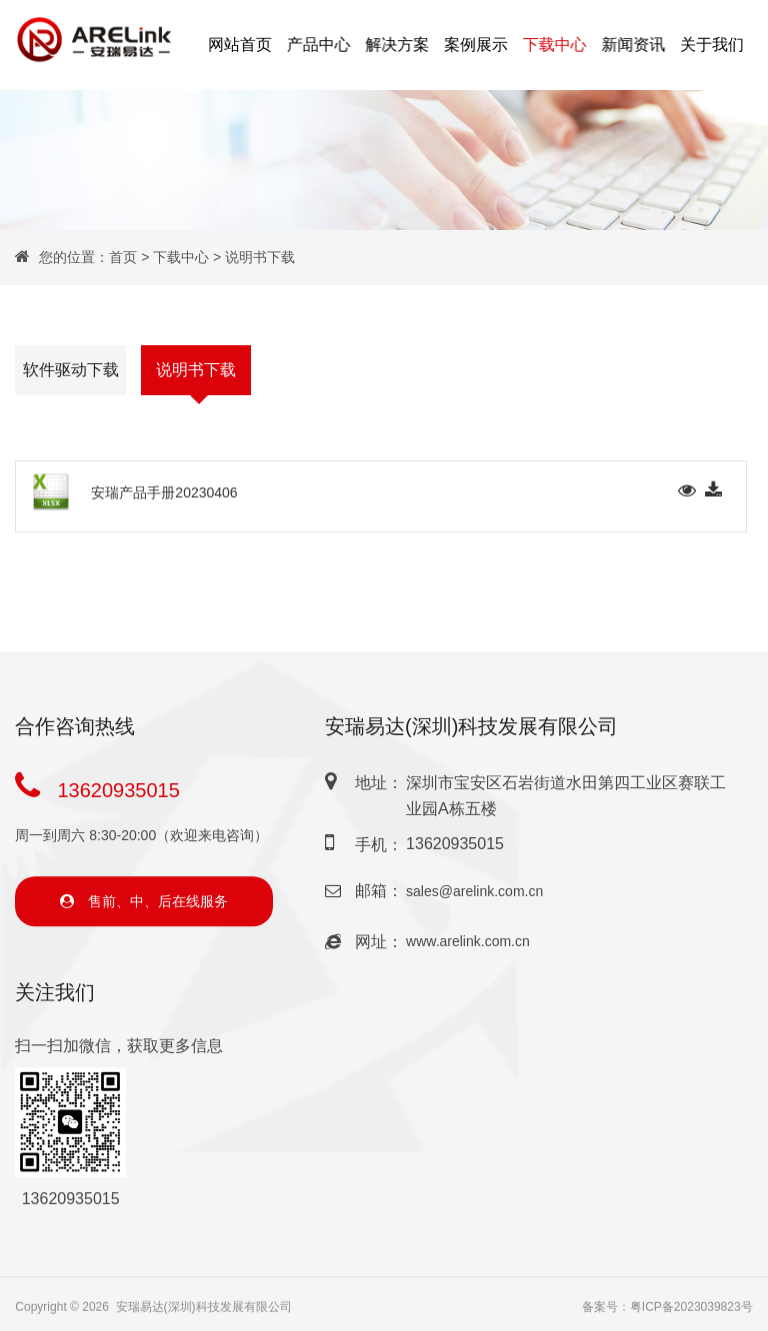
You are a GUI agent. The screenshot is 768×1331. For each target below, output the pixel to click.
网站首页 (247, 44)
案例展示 (476, 44)
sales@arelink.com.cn (474, 901)
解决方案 (400, 44)
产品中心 (323, 44)
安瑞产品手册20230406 (164, 494)
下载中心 (552, 44)
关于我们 (705, 44)
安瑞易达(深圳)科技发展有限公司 (204, 1314)
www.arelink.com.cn (468, 951)
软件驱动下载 (71, 370)
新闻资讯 (629, 44)
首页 (123, 257)
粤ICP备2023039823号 (691, 1314)
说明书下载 (260, 257)
